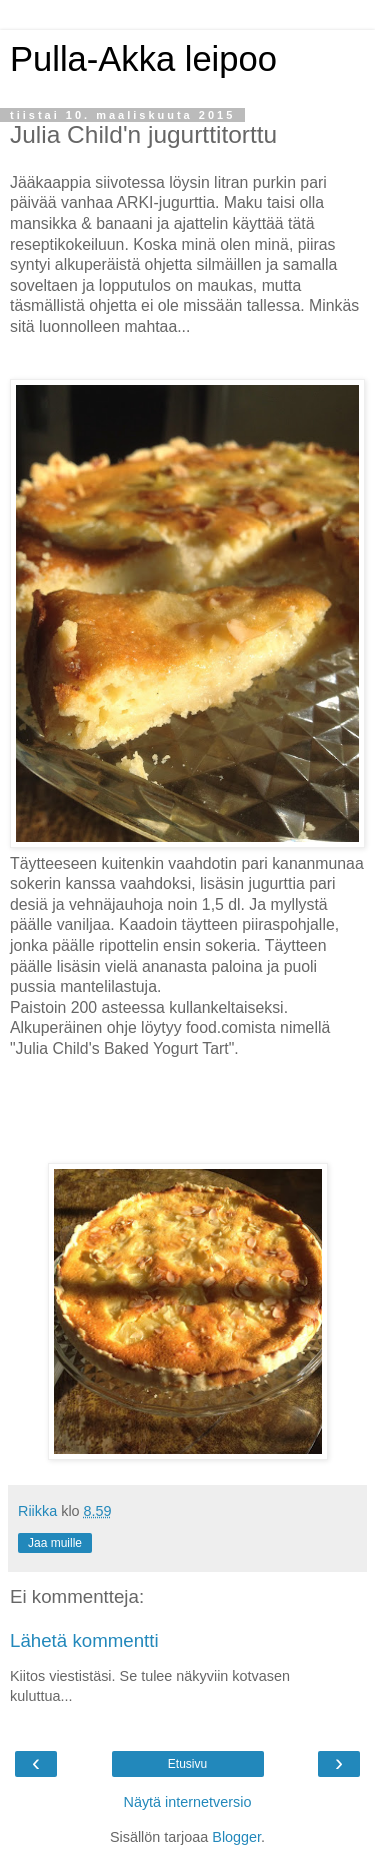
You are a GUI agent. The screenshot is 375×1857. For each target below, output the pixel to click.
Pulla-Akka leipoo (143, 59)
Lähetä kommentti (84, 1640)
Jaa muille (55, 1543)
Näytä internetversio (188, 1802)
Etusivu (187, 1764)
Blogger (236, 1837)
